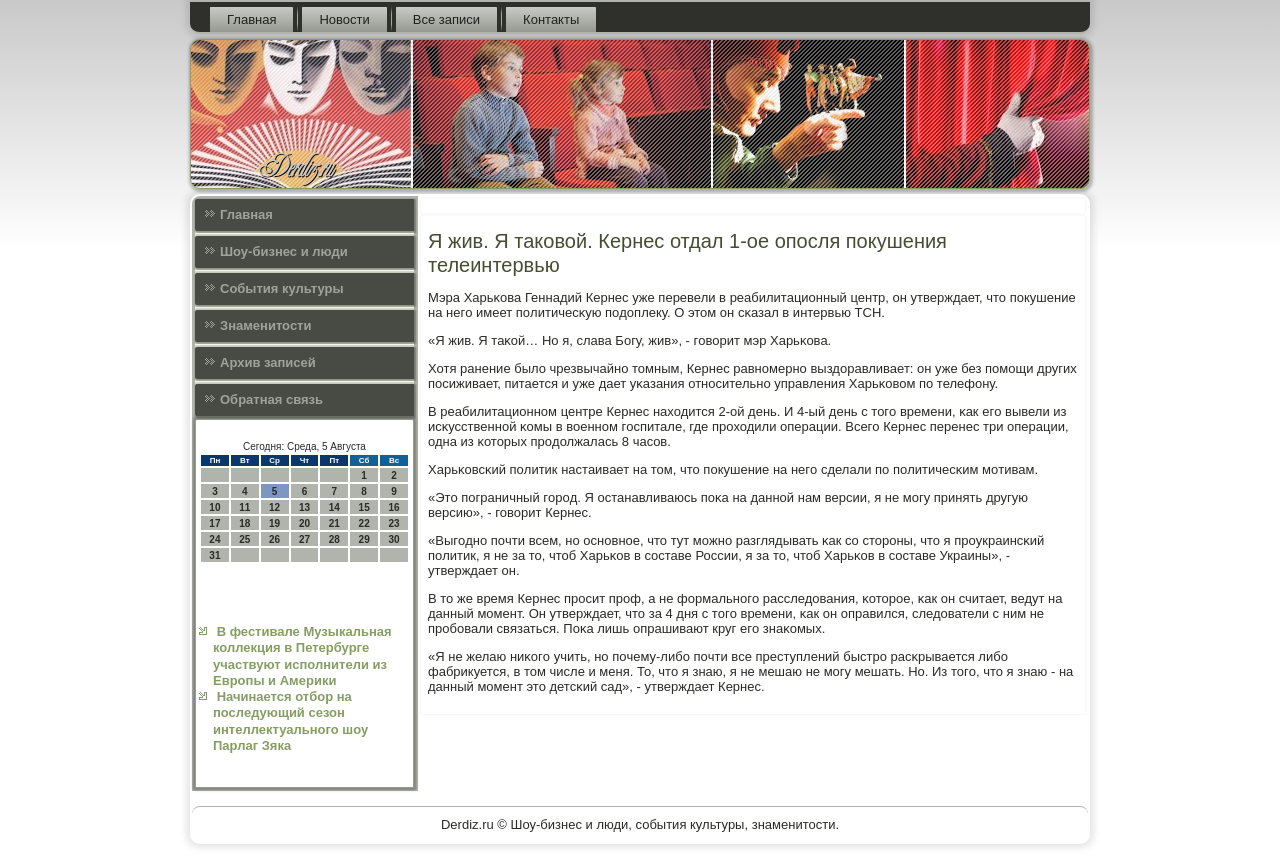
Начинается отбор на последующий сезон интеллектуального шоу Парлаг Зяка (290, 721)
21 (334, 523)
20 (304, 523)
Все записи (446, 19)
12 (274, 507)
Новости (344, 19)
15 (364, 507)
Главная (251, 19)
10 (214, 507)
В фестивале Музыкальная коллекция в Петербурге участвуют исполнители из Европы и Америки (302, 656)
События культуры (281, 288)
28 (334, 539)
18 (244, 523)
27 (304, 539)
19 (274, 523)
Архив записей (268, 362)
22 (364, 523)
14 (334, 507)
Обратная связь (271, 399)
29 (364, 539)
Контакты (551, 19)
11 (244, 507)
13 (304, 507)
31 (214, 555)
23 (393, 523)
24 (214, 539)
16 (393, 507)
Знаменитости (265, 325)
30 (393, 539)
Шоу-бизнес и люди (284, 251)
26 (274, 539)
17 (214, 523)
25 (244, 539)
